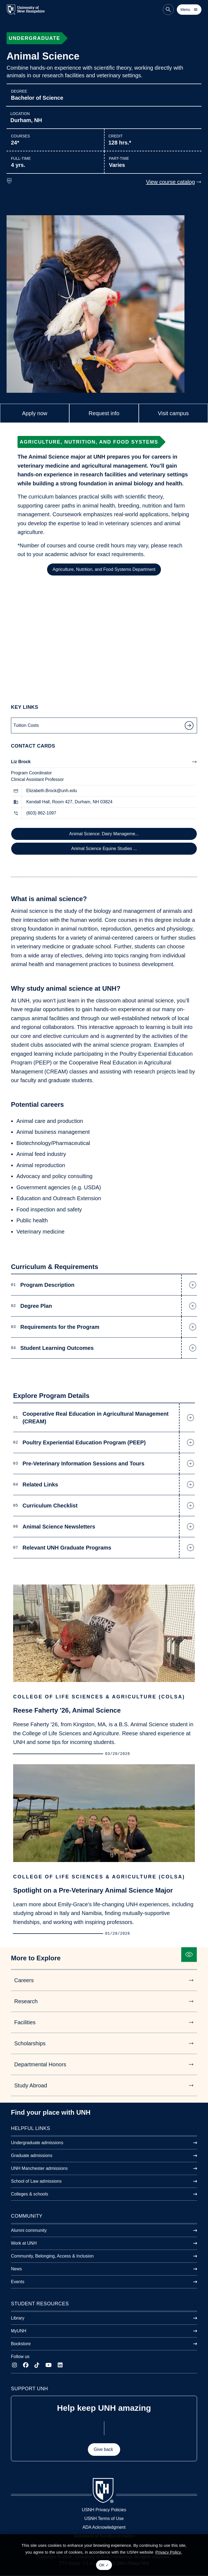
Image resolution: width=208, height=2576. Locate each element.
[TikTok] (38, 2365)
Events (17, 2281)
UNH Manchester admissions (39, 2168)
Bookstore (21, 2343)
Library (17, 2318)
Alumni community (29, 2230)
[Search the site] (168, 9)
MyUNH (18, 2331)
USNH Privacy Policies (104, 2509)
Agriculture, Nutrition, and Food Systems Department (104, 569)
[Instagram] (16, 2365)
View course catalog (173, 182)
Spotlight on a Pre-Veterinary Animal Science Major (93, 1890)
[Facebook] (27, 2365)
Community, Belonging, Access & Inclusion (52, 2256)
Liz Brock (104, 762)
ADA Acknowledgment (103, 2527)
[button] (191, 1284)
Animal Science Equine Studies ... (104, 848)
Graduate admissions (31, 2155)
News (16, 2269)
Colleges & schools (29, 2194)
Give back (104, 2449)
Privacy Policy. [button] (168, 2552)
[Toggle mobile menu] (189, 9)
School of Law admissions (36, 2181)
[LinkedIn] (61, 2365)
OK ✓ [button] (104, 2565)
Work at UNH (24, 2243)
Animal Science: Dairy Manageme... (104, 833)
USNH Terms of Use (104, 2518)
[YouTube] (49, 2365)
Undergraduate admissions (37, 2142)
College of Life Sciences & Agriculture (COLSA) (99, 1696)
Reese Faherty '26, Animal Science (67, 1710)
